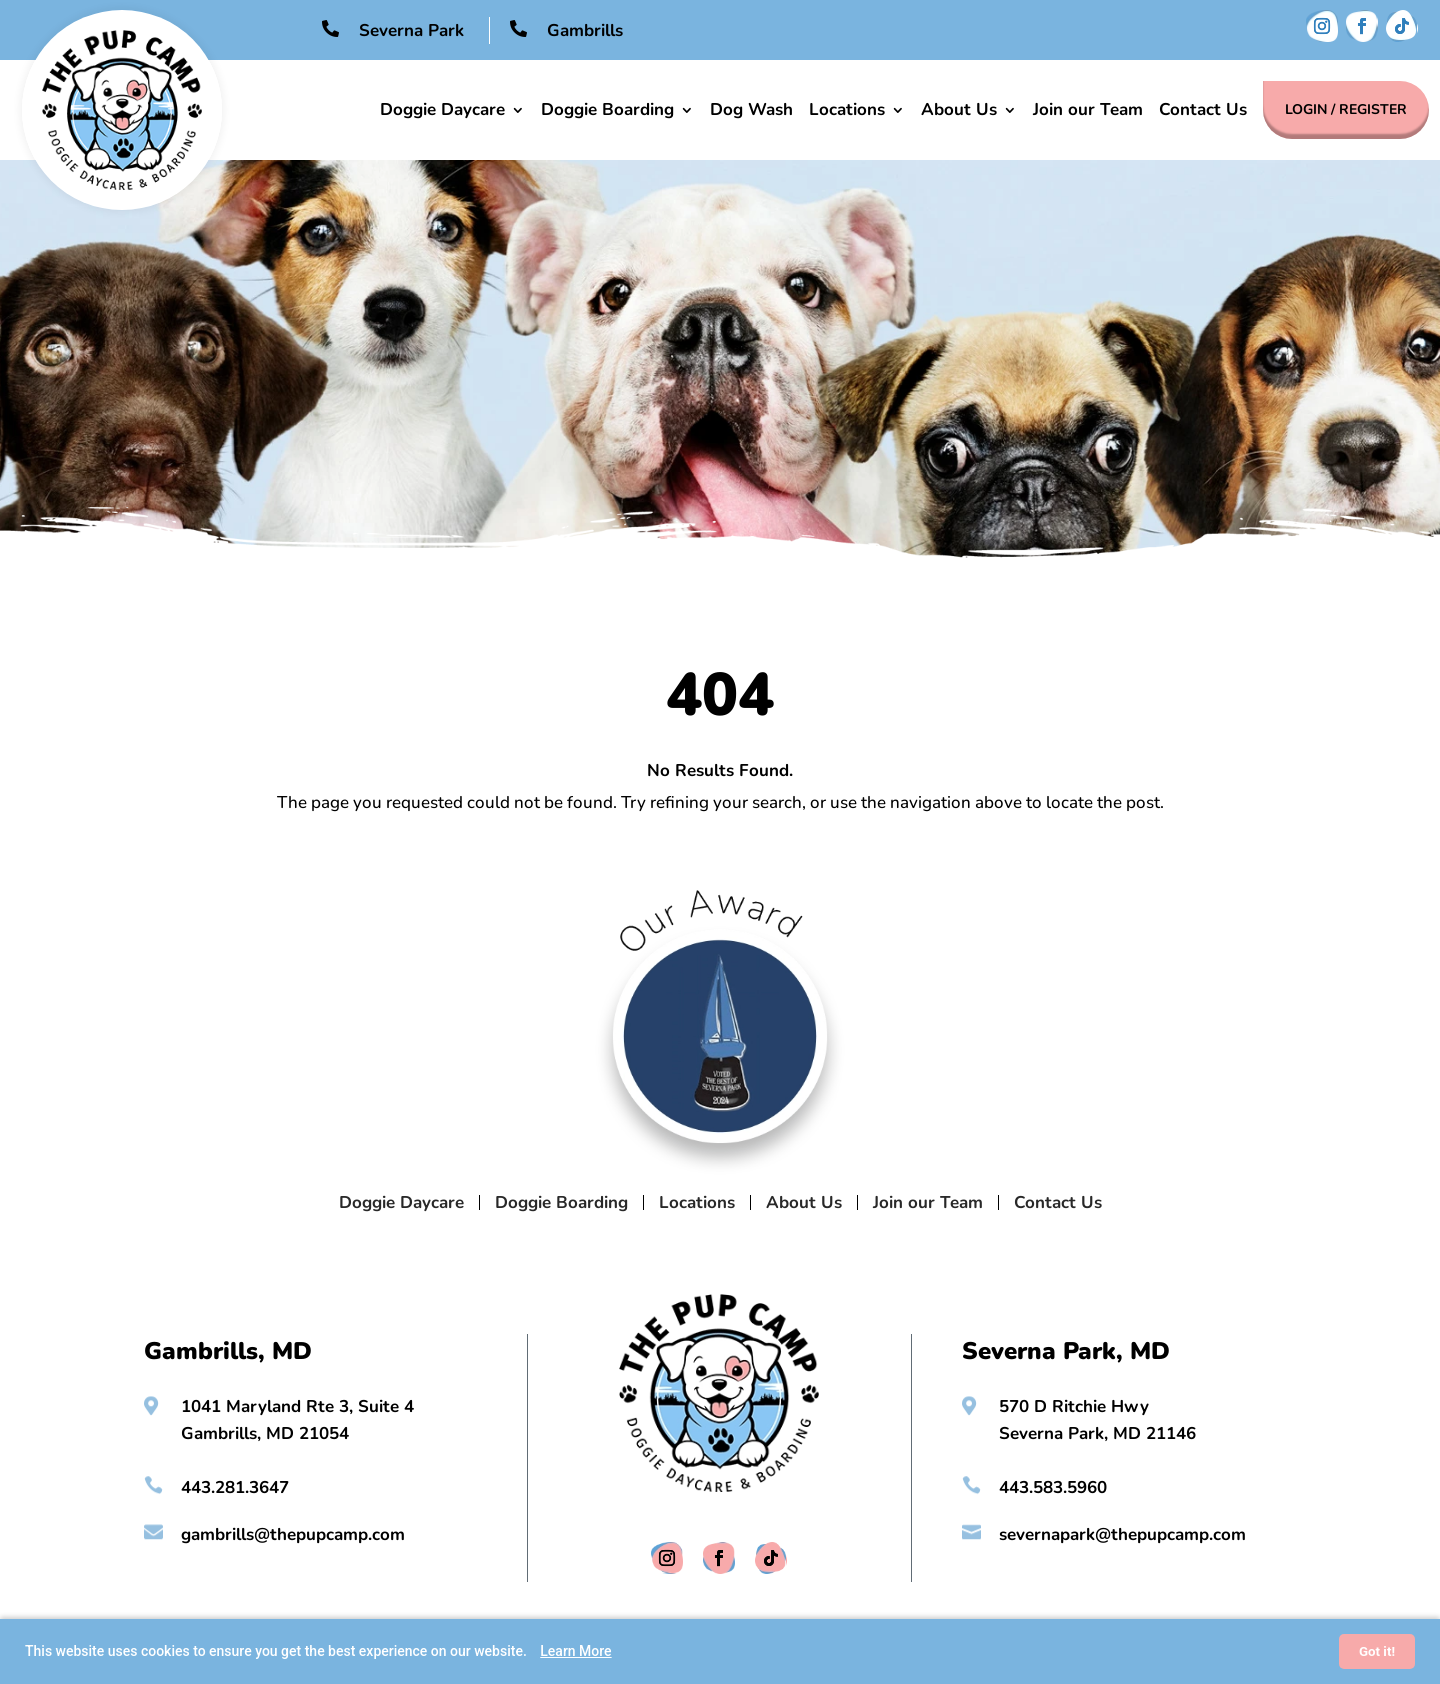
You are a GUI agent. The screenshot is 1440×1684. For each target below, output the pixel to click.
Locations (847, 109)
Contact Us (1203, 109)
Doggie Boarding (607, 109)
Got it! (1377, 1651)
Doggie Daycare (442, 109)
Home (355, 110)
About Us (959, 109)
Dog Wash (751, 109)
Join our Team (1088, 109)
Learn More (575, 1651)
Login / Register (1346, 109)
